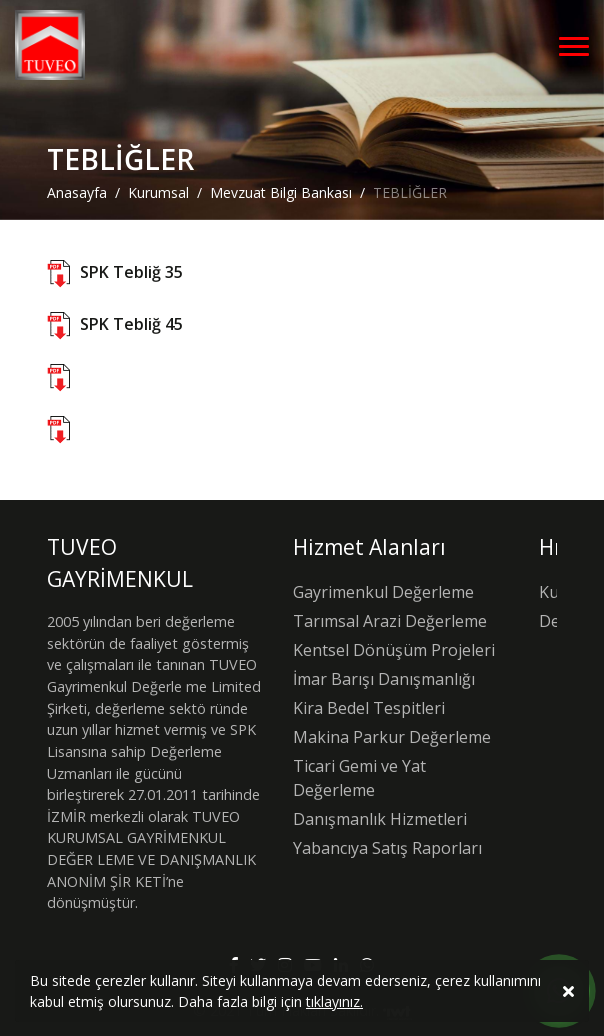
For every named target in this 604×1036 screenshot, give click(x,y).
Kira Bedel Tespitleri (369, 708)
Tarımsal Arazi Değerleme (390, 621)
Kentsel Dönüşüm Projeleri (394, 650)
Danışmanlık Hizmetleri (380, 819)
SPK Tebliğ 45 (131, 324)
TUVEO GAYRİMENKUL (120, 563)
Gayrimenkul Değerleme (383, 592)
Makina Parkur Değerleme (392, 737)
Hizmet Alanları (369, 547)
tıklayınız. (334, 1007)
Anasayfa (77, 192)
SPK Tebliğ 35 (131, 272)
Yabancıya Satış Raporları (387, 848)
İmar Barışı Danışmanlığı (384, 679)
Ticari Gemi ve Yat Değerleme (359, 778)
